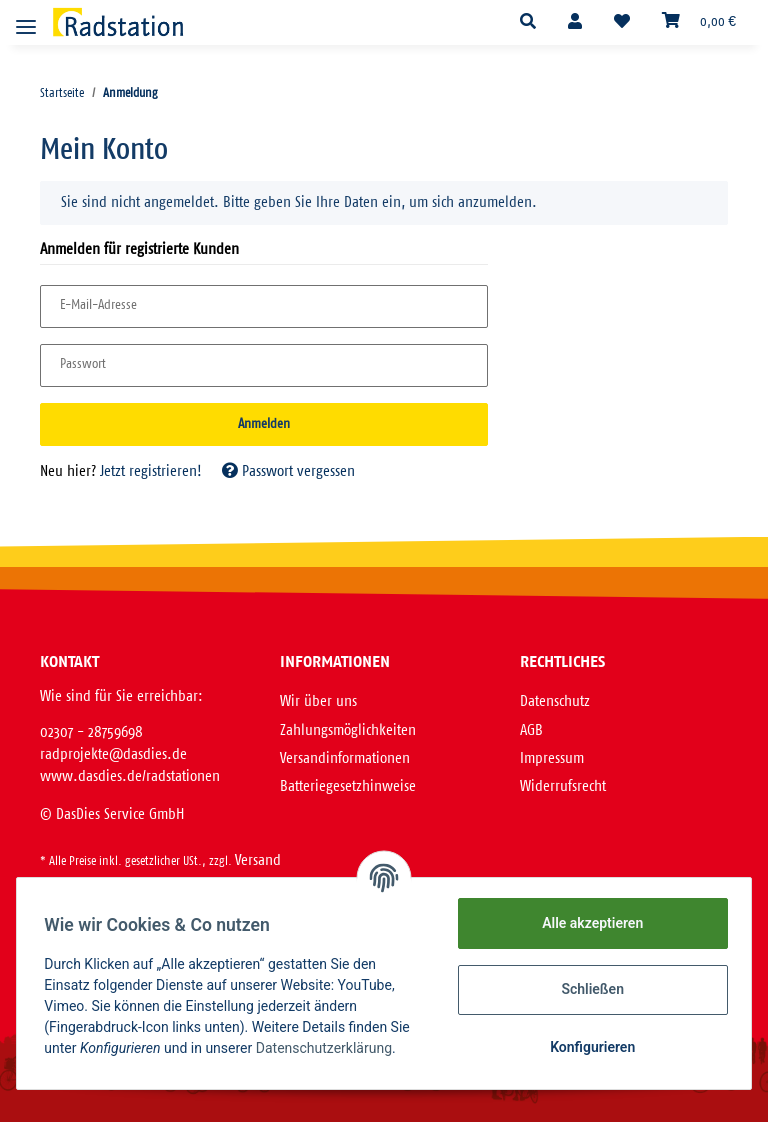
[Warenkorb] (699, 22)
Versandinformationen (345, 758)
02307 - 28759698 (91, 732)
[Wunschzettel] (622, 22)
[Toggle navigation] (26, 18)
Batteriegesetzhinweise (348, 786)
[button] (528, 22)
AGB (531, 730)
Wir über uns (318, 701)
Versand (258, 860)
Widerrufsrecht (563, 786)
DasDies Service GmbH (120, 814)
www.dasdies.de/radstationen (130, 776)
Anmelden (264, 424)
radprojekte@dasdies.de (113, 754)
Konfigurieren (587, 1047)
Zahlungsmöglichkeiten (348, 730)
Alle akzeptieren (587, 923)
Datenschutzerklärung (328, 1048)
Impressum (552, 758)
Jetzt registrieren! (151, 471)
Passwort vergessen (288, 471)
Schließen (588, 989)
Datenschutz (555, 701)
